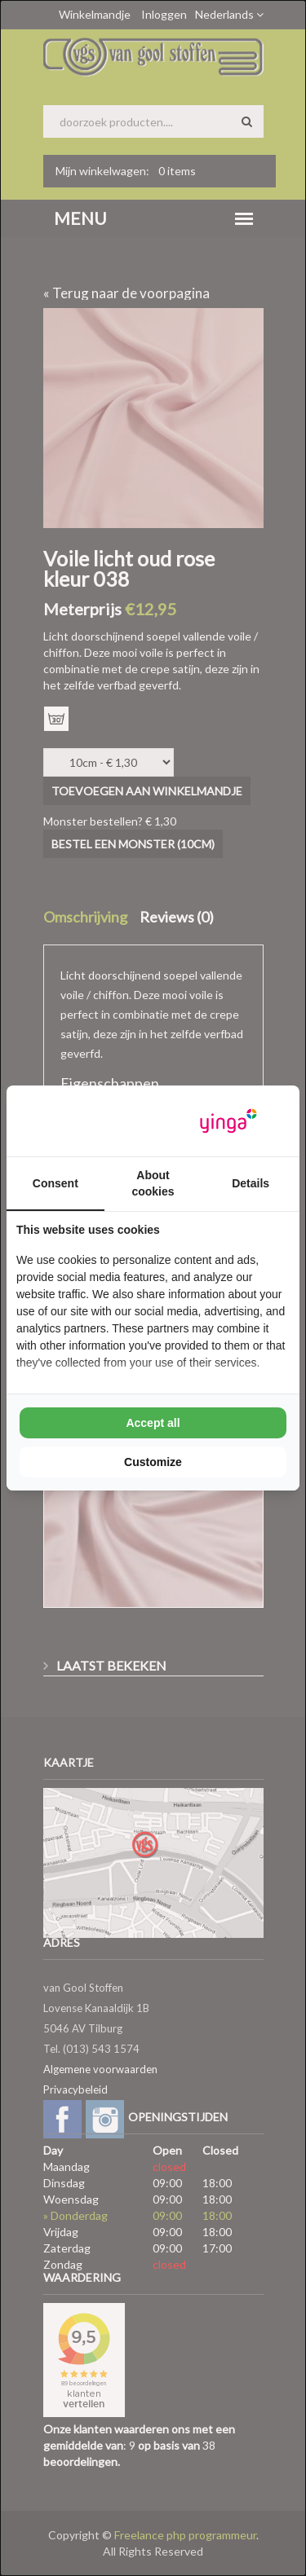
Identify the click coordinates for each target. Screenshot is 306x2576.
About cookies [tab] (152, 1183)
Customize (153, 1462)
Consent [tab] (55, 1183)
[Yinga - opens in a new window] (228, 1121)
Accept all (153, 1422)
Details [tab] (250, 1183)
